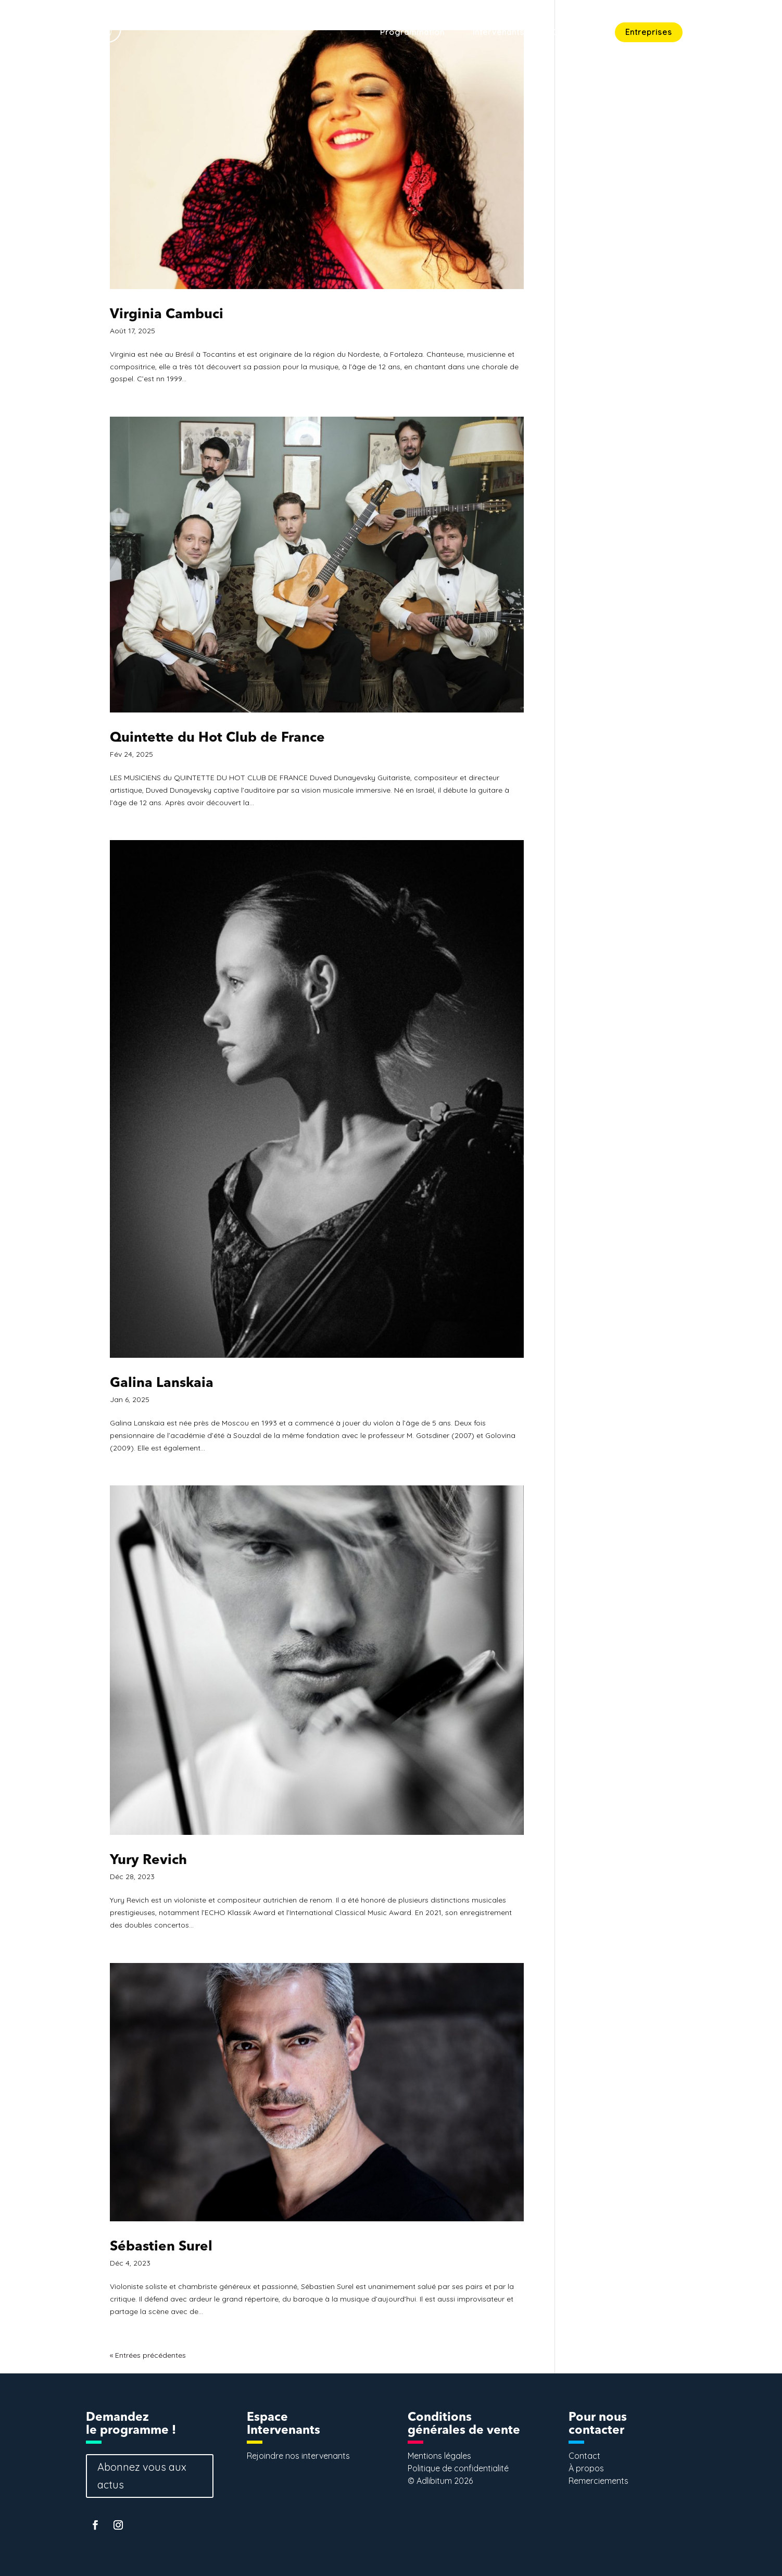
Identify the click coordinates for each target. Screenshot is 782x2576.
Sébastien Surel (161, 2247)
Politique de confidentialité (458, 2468)
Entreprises (648, 32)
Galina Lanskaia (161, 1383)
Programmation (412, 33)
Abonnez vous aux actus (141, 2475)
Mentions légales (439, 2455)
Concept (569, 33)
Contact (727, 33)
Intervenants (498, 33)
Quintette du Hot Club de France (217, 738)
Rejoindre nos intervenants (298, 2455)
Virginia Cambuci (166, 314)
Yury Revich (148, 1860)
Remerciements (598, 2480)
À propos (586, 2468)
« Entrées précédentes (148, 2355)
